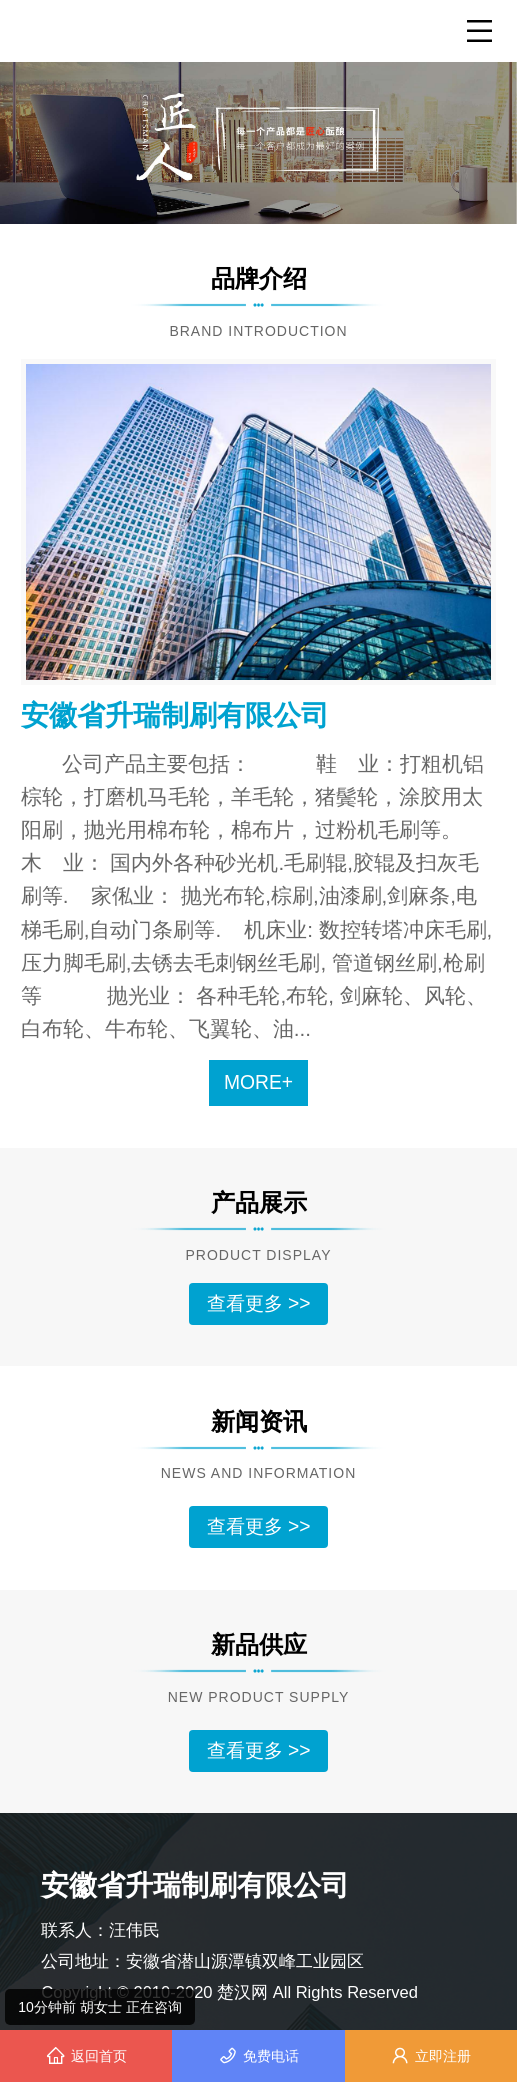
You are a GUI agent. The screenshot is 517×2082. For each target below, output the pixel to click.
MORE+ (258, 1082)
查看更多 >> (259, 1303)
